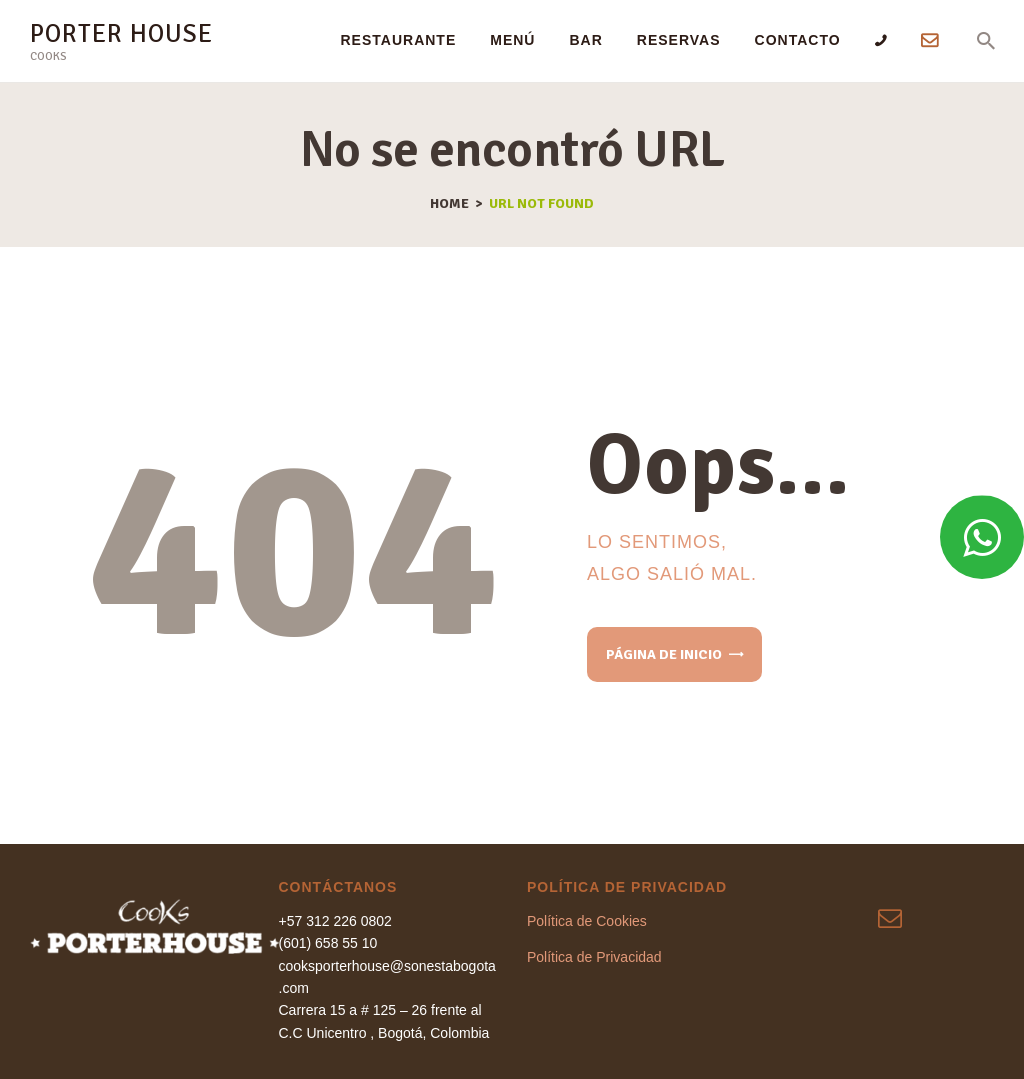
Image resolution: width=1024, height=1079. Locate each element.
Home (449, 204)
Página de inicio (664, 654)
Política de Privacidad (594, 957)
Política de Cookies (587, 921)
